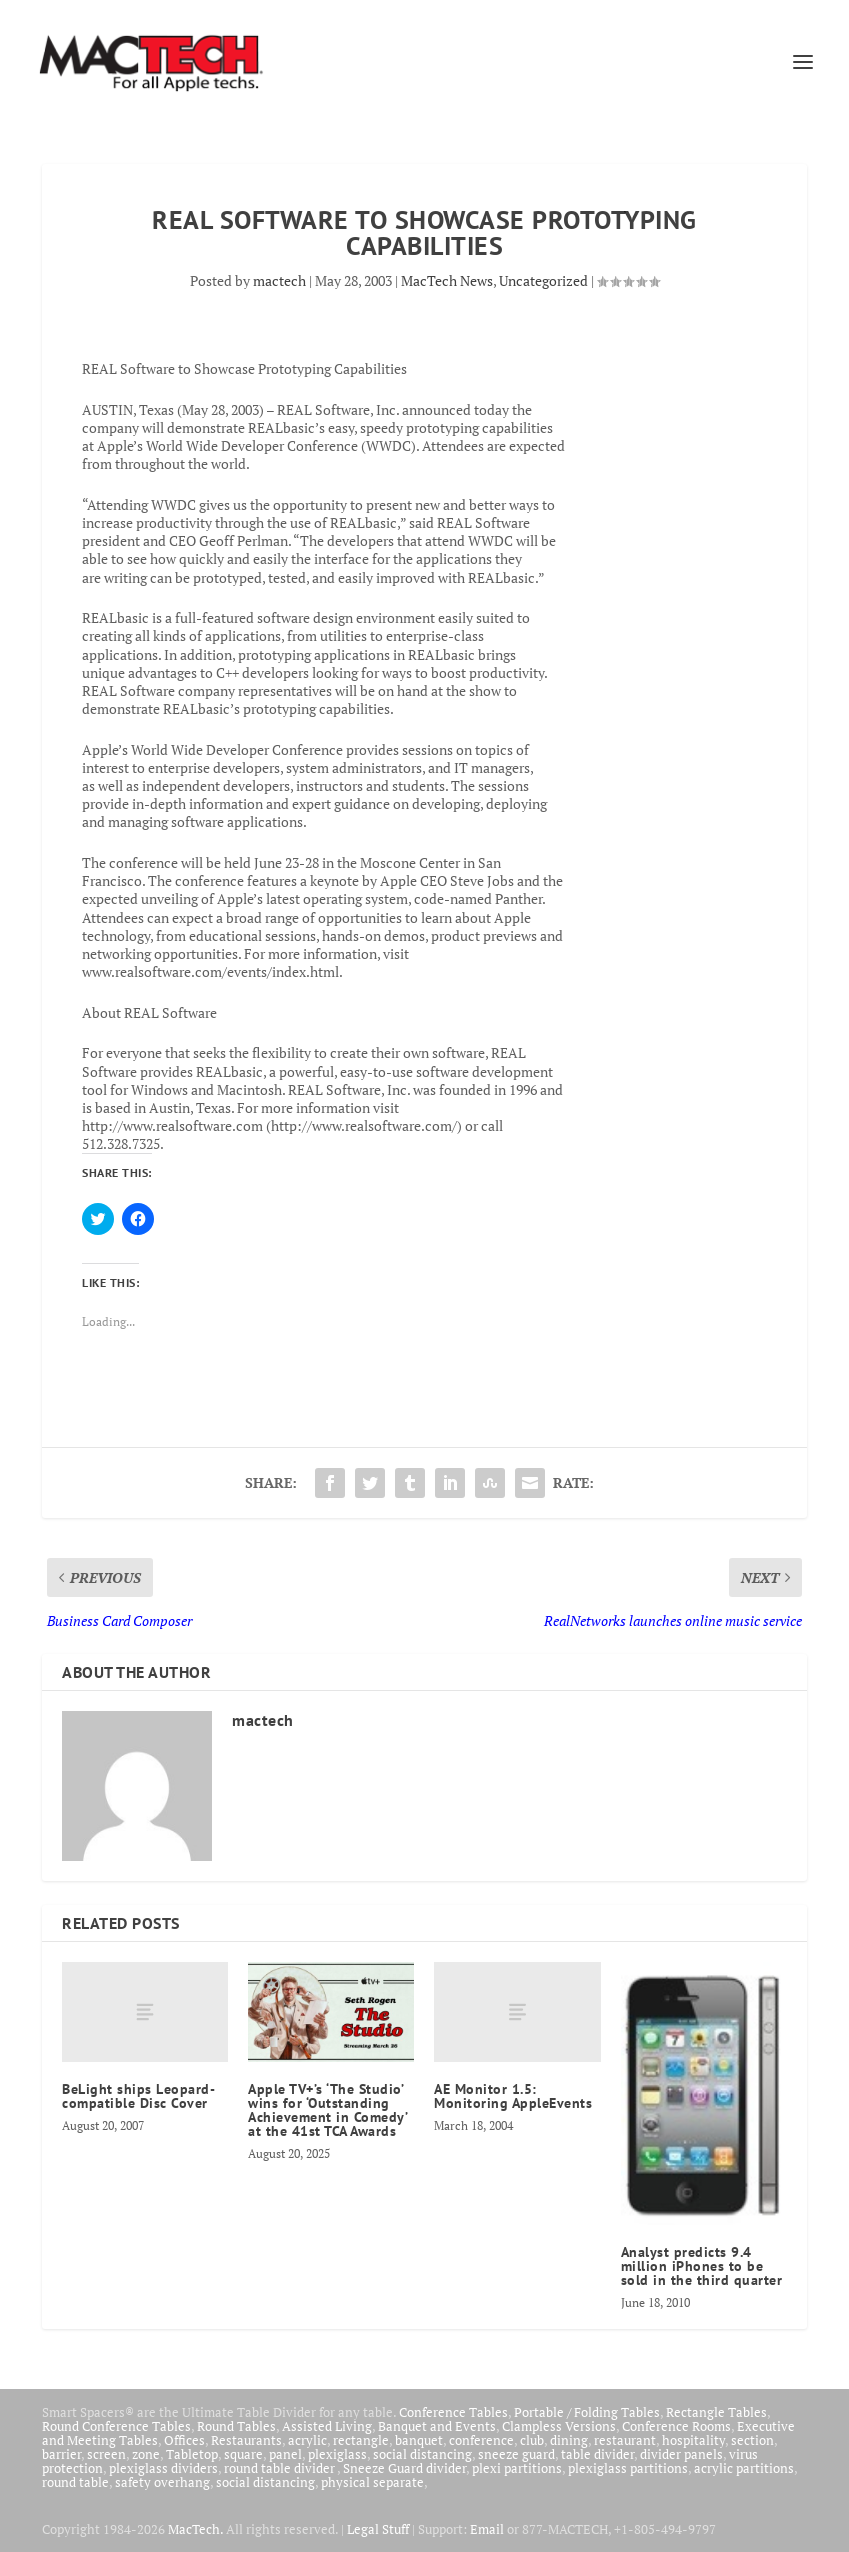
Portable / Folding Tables (587, 2412)
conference (481, 2440)
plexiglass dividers (163, 2468)
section (752, 2440)
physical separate (372, 2482)
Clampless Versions (559, 2426)
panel (285, 2454)
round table (75, 2482)
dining (569, 2440)
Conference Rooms (676, 2426)
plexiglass (337, 2454)
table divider (597, 2454)
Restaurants (246, 2440)
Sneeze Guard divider (404, 2468)
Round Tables (236, 2426)
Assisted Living (327, 2426)
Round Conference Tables (116, 2426)
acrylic (307, 2440)
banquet (419, 2440)
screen (106, 2454)
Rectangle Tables (716, 2412)
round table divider (280, 2468)
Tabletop (192, 2454)
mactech (279, 280)
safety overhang (162, 2482)
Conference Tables (453, 2412)
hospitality (693, 2440)
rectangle (361, 2440)
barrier (61, 2454)
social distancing (422, 2454)
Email (487, 2529)
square (243, 2454)
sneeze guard (516, 2454)
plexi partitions (517, 2468)
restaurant (625, 2440)
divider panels (681, 2454)
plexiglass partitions (628, 2468)
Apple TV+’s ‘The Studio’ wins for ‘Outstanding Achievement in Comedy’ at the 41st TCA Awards (327, 2110)
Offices (184, 2440)
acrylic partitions (744, 2468)
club (532, 2440)
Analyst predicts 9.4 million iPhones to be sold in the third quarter (702, 2266)
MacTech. (195, 2529)
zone (146, 2454)
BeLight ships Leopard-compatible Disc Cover (138, 2096)
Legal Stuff (378, 2529)
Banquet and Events (437, 2426)
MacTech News (447, 280)
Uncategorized (543, 280)
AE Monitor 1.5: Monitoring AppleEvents (513, 2096)
